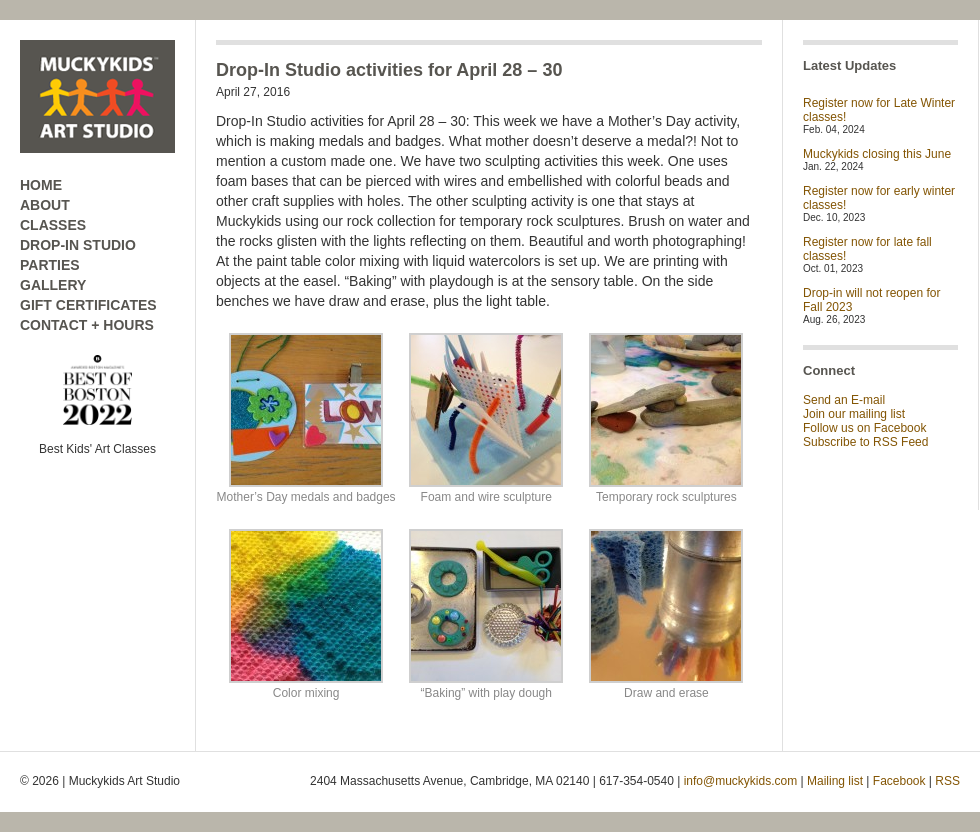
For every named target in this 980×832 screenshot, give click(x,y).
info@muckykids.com (741, 781)
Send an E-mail (844, 400)
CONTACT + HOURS (87, 325)
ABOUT (45, 205)
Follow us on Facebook (864, 428)
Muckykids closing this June (877, 154)
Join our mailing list (854, 414)
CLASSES (53, 225)
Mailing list (835, 781)
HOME (41, 185)
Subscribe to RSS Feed (865, 442)
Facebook (899, 781)
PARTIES (50, 265)
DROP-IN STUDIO (78, 245)
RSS (947, 781)
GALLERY (53, 285)
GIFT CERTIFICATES (88, 305)
